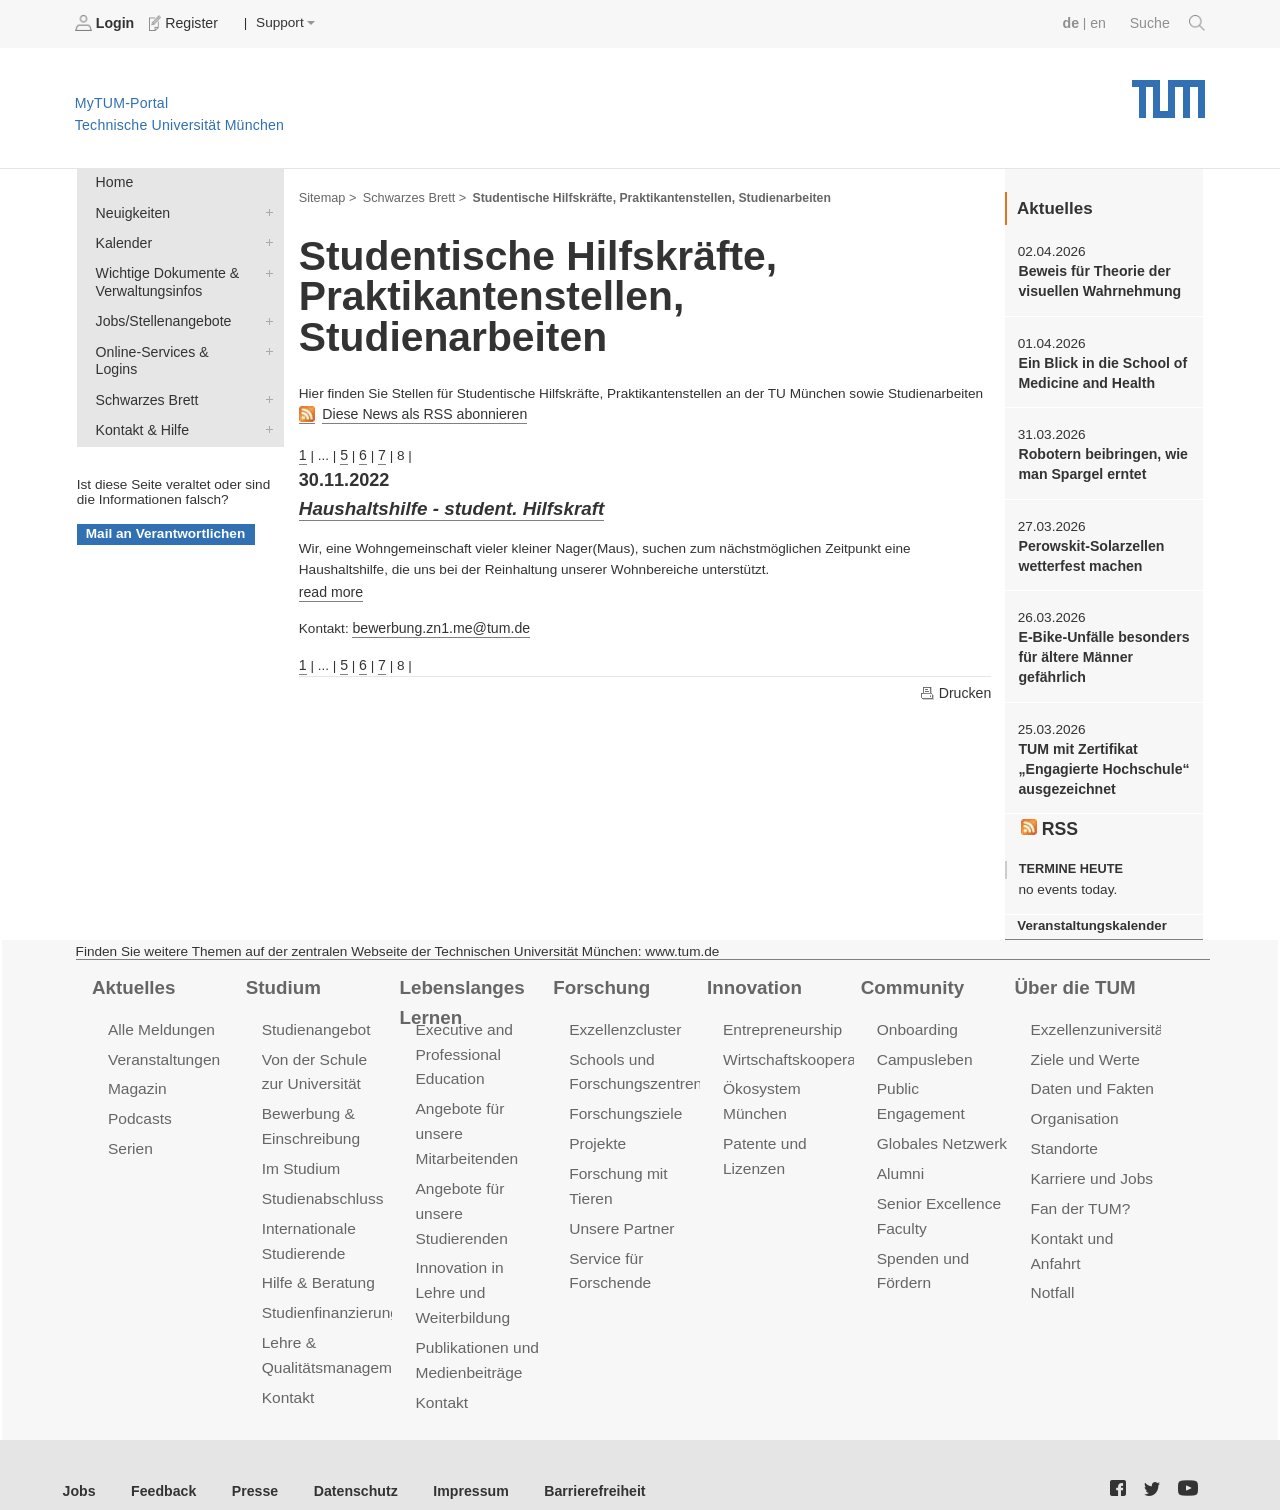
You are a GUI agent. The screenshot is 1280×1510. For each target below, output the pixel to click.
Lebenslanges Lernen (459, 988)
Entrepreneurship (780, 1015)
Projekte (596, 1126)
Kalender (265, 239)
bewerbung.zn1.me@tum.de (437, 622)
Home (113, 181)
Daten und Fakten (1090, 1073)
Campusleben (923, 1044)
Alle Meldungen (159, 1015)
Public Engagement (942, 1073)
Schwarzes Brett (265, 373)
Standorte (1063, 1131)
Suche (1168, 23)
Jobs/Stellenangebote (265, 315)
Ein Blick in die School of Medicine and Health (1099, 369)
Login (106, 23)
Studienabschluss (320, 1179)
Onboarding (916, 1015)
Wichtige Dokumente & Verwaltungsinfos (265, 268)
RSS (1049, 817)
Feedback (160, 1459)
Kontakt (287, 1371)
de (1074, 22)
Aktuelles (132, 974)
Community (910, 974)
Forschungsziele (623, 1097)
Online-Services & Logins (265, 344)
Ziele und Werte (1083, 1044)
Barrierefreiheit (575, 1459)
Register (182, 23)
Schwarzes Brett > (411, 196)
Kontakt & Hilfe (265, 402)
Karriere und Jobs (1090, 1160)
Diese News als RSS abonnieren (420, 412)
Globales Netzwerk (940, 1102)
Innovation (752, 974)
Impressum (456, 1459)
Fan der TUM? (1079, 1189)
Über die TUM (1073, 974)
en (1100, 22)
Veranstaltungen (162, 1044)
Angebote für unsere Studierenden (459, 1193)
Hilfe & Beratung (316, 1261)
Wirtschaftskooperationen (807, 1044)
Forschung (599, 974)
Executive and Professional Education (462, 1039)
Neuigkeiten (265, 210)
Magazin (136, 1073)
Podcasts (139, 1102)
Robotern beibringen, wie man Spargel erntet (1099, 459)
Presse (248, 1459)
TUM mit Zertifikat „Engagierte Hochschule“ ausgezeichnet (1100, 759)
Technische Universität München (1168, 90)
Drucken (956, 686)
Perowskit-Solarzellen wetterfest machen (1088, 549)
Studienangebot (314, 1015)
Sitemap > (326, 196)
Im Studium (300, 1150)
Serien (129, 1131)
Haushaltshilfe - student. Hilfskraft (446, 505)
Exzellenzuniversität (1097, 1015)
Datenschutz (345, 1459)
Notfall (1052, 1271)
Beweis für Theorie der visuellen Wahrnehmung (1096, 279)
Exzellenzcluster (623, 1015)
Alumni (900, 1131)
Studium (282, 974)
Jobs (79, 1459)
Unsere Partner (619, 1208)
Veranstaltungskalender (1089, 913)
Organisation (1073, 1102)
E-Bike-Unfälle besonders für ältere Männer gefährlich (1100, 649)
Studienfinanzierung (328, 1290)
